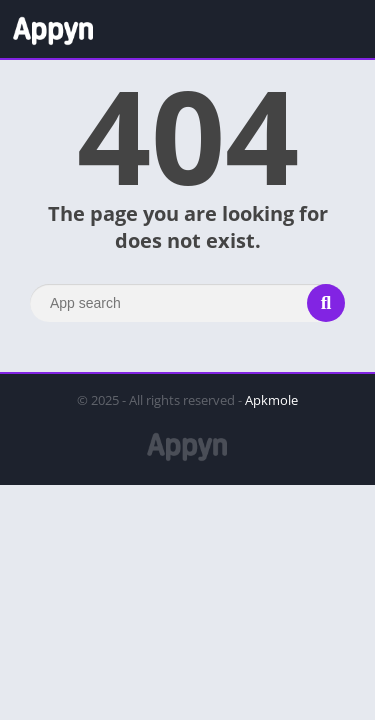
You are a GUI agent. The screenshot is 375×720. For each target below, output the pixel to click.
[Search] (187, 303)
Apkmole (271, 400)
